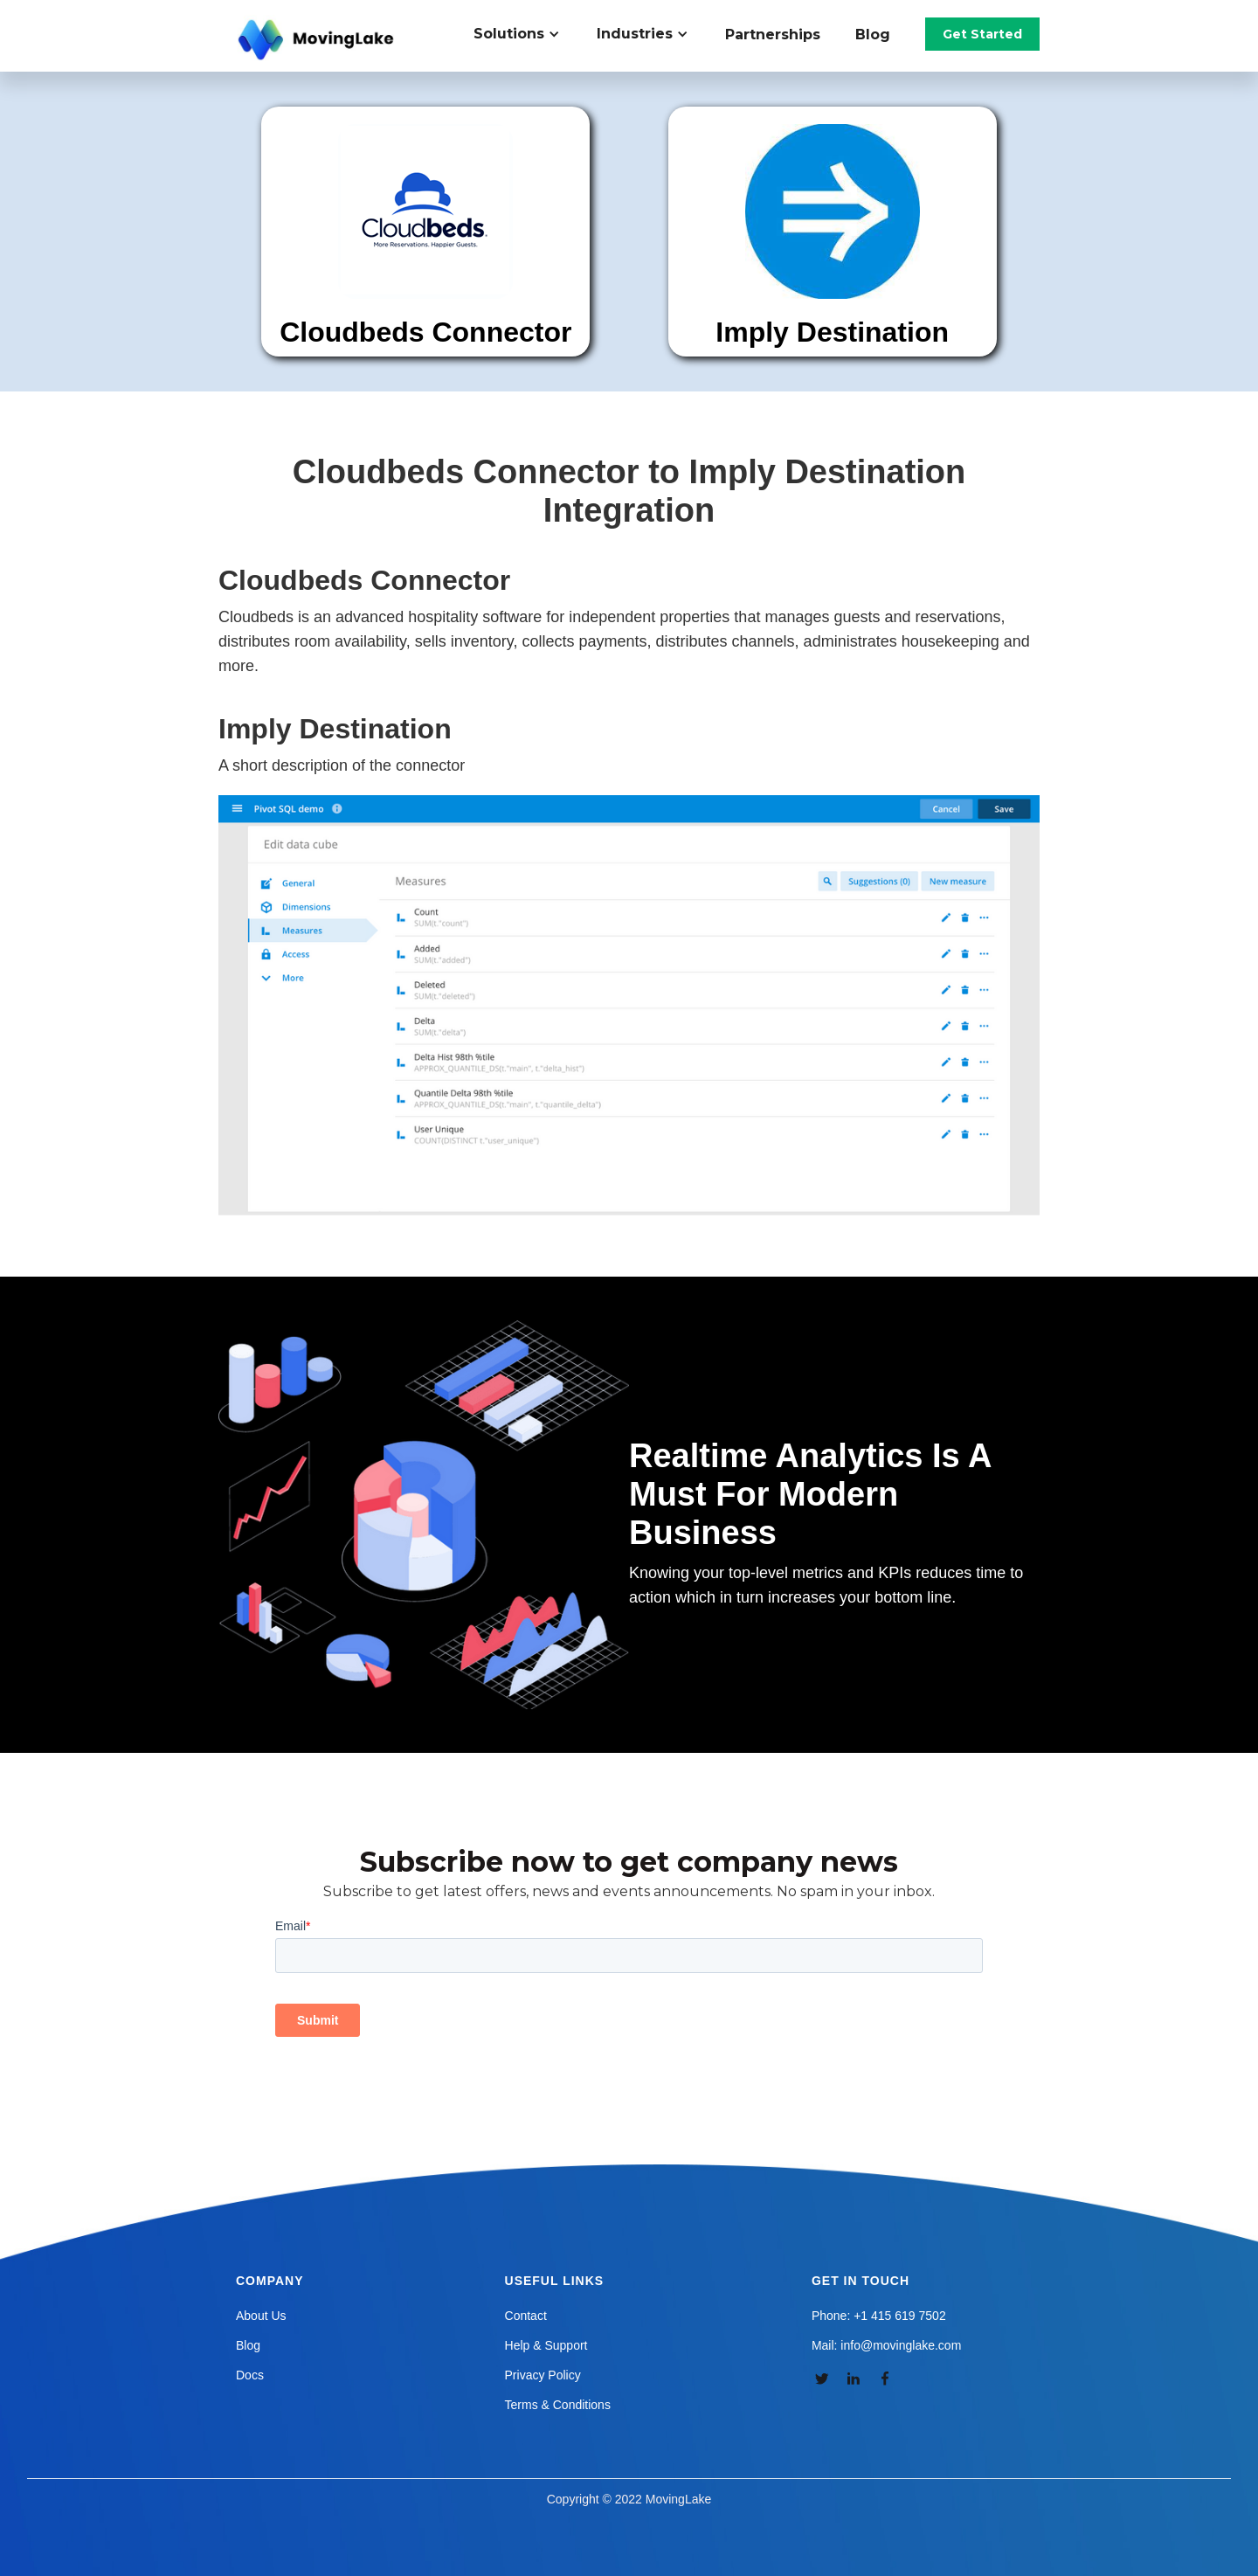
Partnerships (772, 34)
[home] (318, 40)
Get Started (982, 34)
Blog (872, 34)
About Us (261, 2316)
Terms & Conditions (558, 2405)
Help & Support (546, 2345)
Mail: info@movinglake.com (886, 2345)
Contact (526, 2316)
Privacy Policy (543, 2375)
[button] (526, 34)
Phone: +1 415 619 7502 (879, 2316)
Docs (250, 2375)
